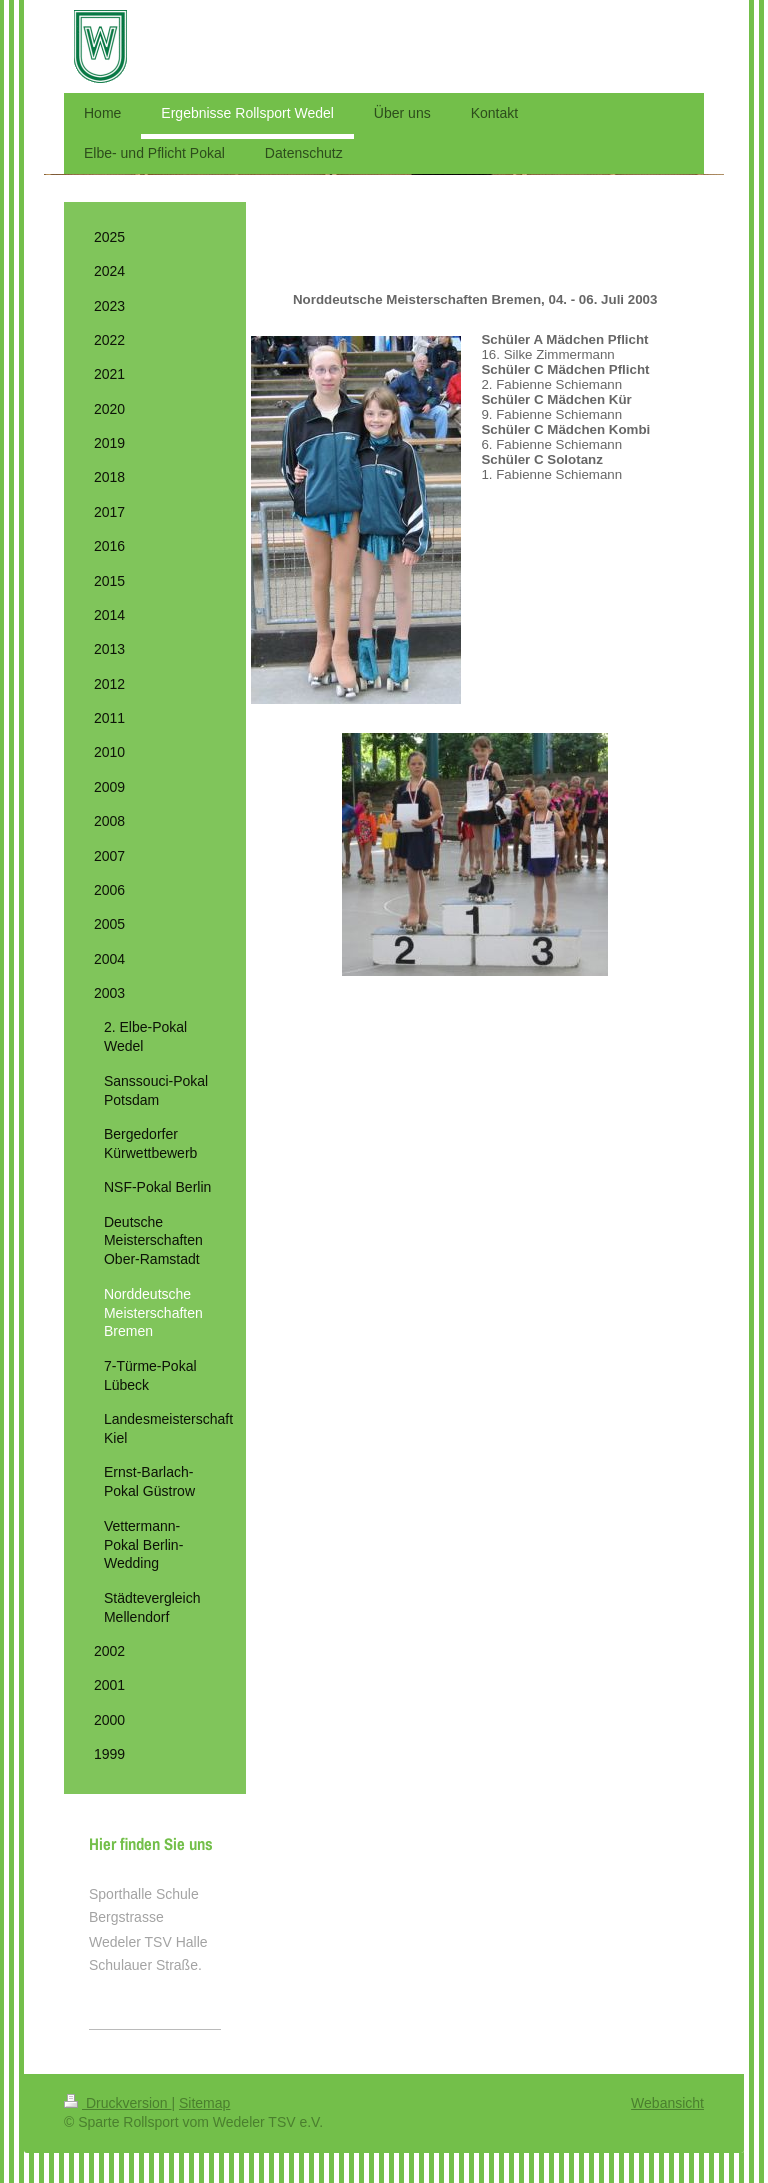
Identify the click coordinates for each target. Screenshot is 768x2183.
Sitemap (204, 2103)
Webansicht (667, 2103)
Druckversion (117, 2103)
